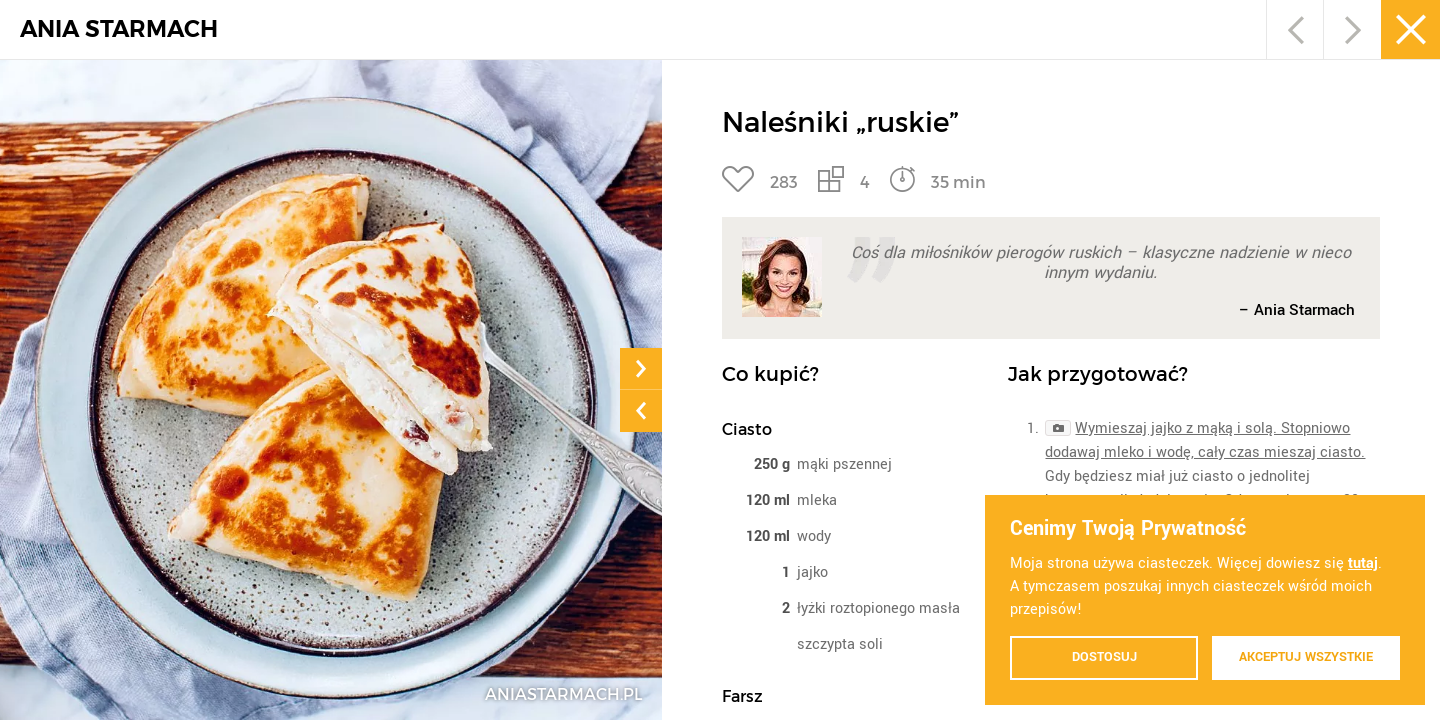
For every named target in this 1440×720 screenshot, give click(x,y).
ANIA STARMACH (119, 29)
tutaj (1363, 563)
